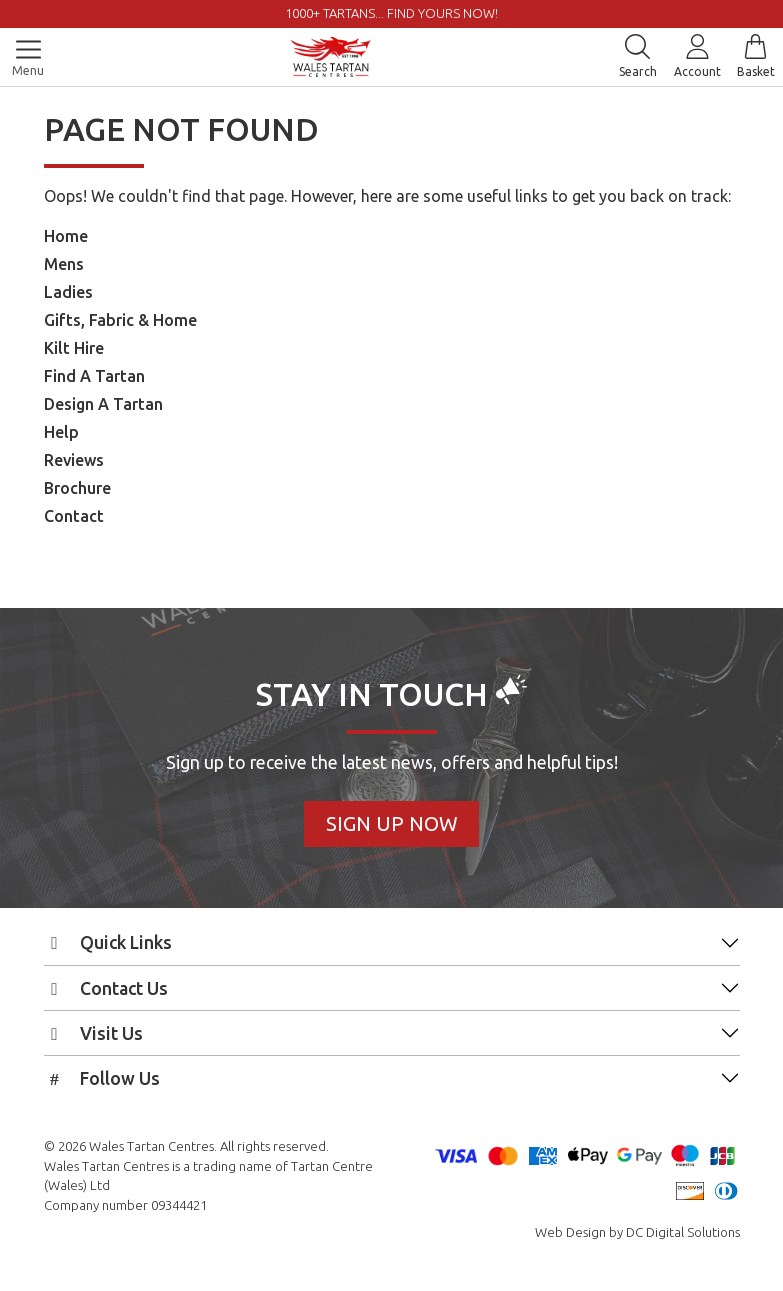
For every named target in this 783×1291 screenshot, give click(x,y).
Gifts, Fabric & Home (120, 320)
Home (66, 236)
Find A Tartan (94, 376)
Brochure (77, 488)
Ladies (68, 292)
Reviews (74, 460)
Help (61, 432)
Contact (74, 516)
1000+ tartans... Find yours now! (391, 13)
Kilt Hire (74, 348)
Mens (64, 264)
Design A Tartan (103, 404)
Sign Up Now (392, 823)
